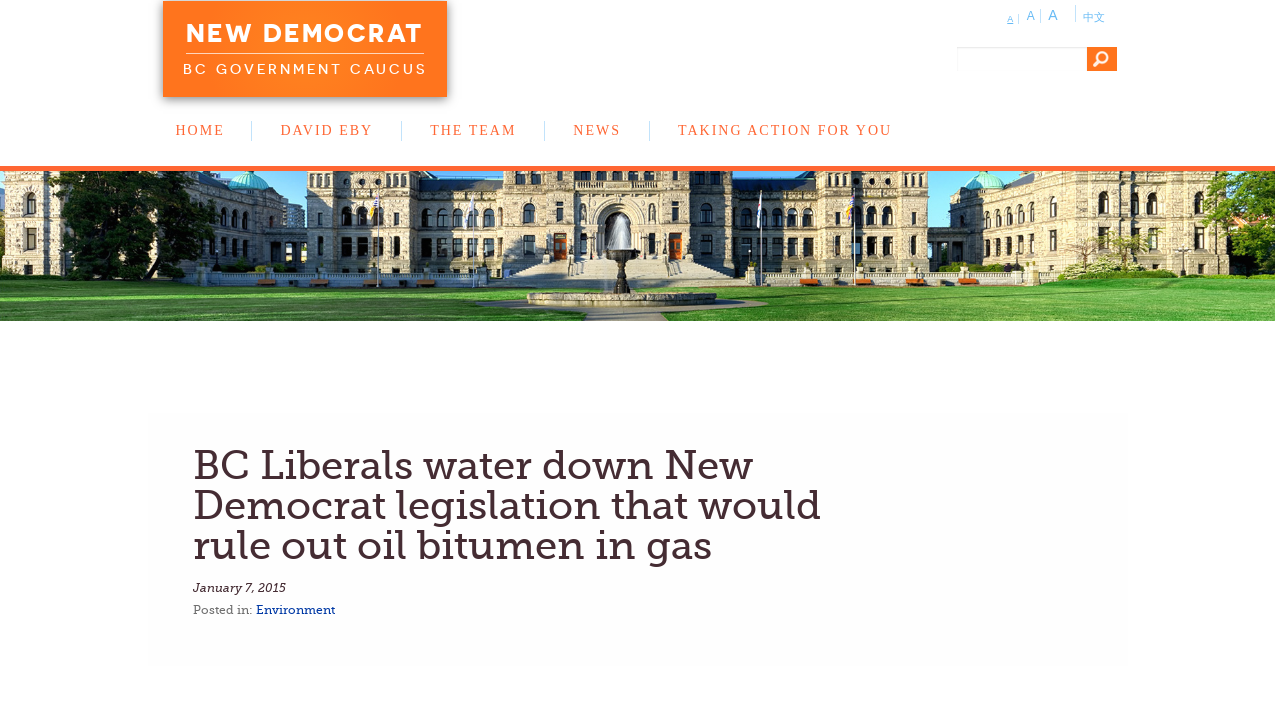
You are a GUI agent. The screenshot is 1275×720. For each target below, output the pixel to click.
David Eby (326, 130)
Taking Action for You (785, 130)
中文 (1094, 17)
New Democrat (305, 33)
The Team (473, 130)
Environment (295, 610)
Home (200, 130)
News (597, 130)
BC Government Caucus (305, 69)
